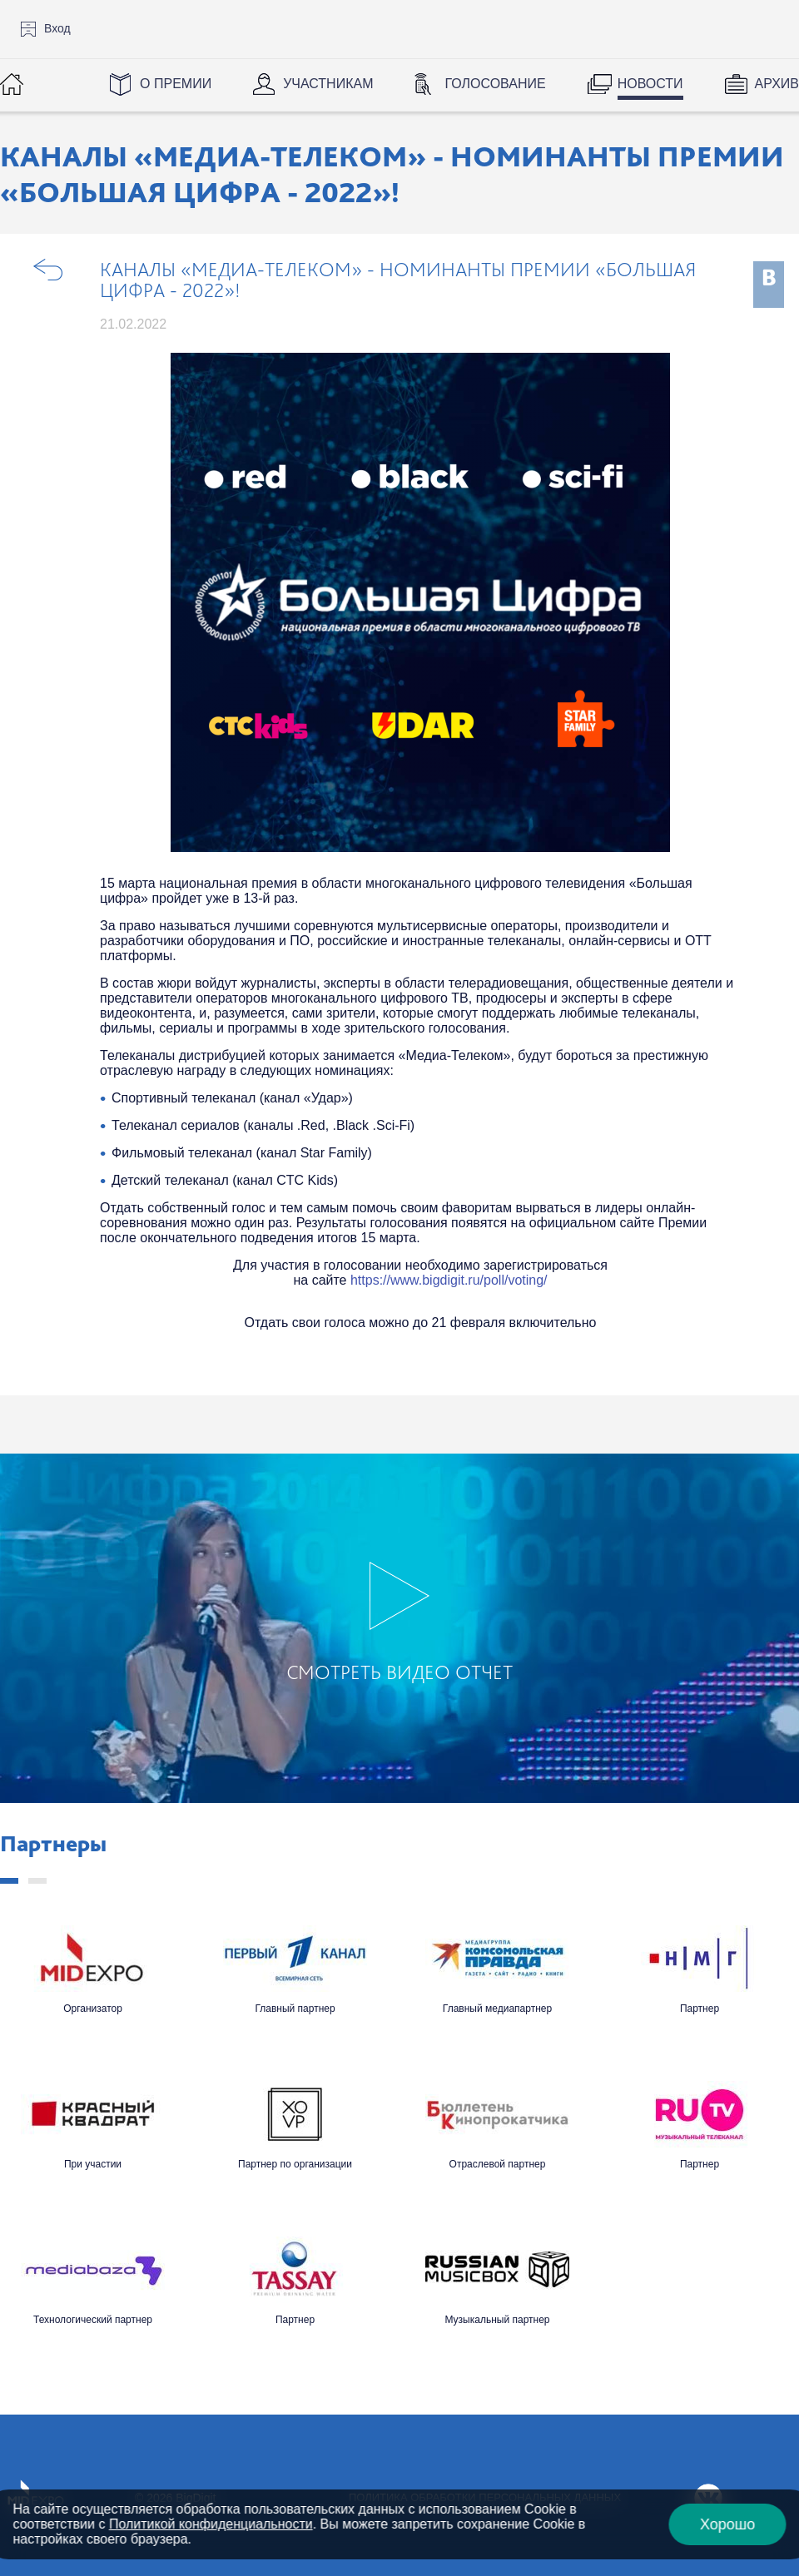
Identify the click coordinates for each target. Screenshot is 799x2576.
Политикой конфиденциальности (211, 2524)
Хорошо (727, 2524)
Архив (777, 84)
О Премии (175, 84)
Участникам (328, 84)
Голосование (494, 84)
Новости (650, 84)
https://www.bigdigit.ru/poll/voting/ (449, 1280)
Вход (57, 28)
